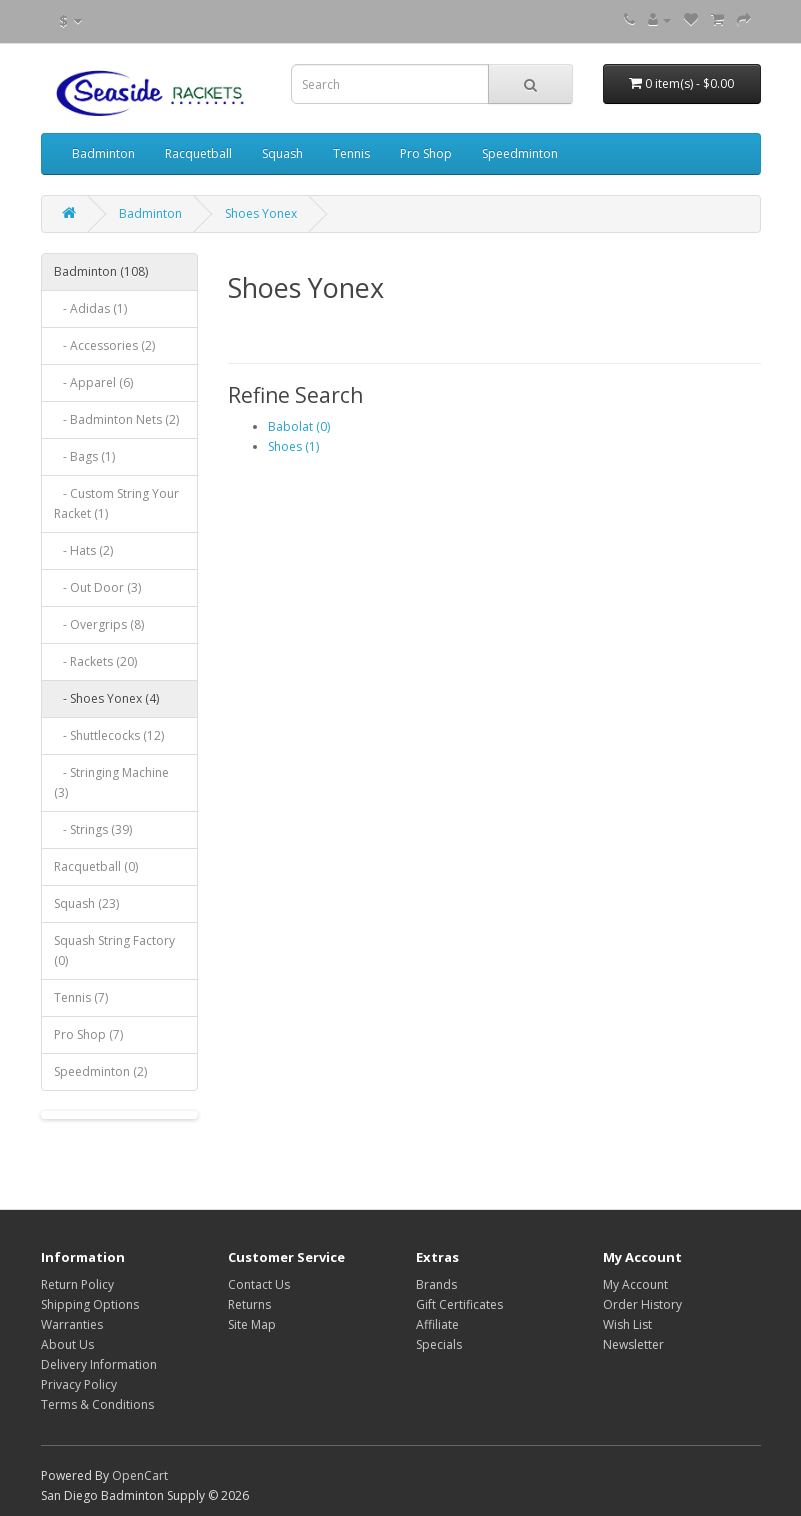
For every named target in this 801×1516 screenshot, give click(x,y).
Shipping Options (90, 1304)
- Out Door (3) (97, 587)
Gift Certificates (459, 1304)
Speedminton (520, 153)
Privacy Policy (79, 1384)
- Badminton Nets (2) (116, 419)
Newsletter (633, 1344)
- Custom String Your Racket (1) (116, 503)
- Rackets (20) (95, 661)
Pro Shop (426, 153)
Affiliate (437, 1324)
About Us (67, 1344)
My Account (635, 1284)
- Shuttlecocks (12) (109, 735)
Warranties (72, 1324)
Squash (282, 153)
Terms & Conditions (97, 1404)
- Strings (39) (93, 829)
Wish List (627, 1324)
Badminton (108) (101, 271)
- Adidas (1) (90, 308)
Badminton (103, 153)
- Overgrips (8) (99, 624)
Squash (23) (86, 903)
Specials (439, 1344)
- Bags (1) (84, 456)
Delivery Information (99, 1364)
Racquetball (198, 153)
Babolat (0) (299, 426)
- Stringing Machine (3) (111, 782)
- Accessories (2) (104, 345)
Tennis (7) (81, 997)
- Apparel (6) (93, 382)
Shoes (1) (293, 446)
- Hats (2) (83, 550)
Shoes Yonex (261, 213)
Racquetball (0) (96, 866)
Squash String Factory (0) (114, 950)
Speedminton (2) (100, 1071)
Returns (249, 1304)
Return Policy (77, 1284)
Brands (436, 1284)
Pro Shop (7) (88, 1034)
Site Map (252, 1324)
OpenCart (140, 1475)
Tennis (351, 153)
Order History (642, 1304)
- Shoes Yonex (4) (106, 698)
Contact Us (259, 1284)
